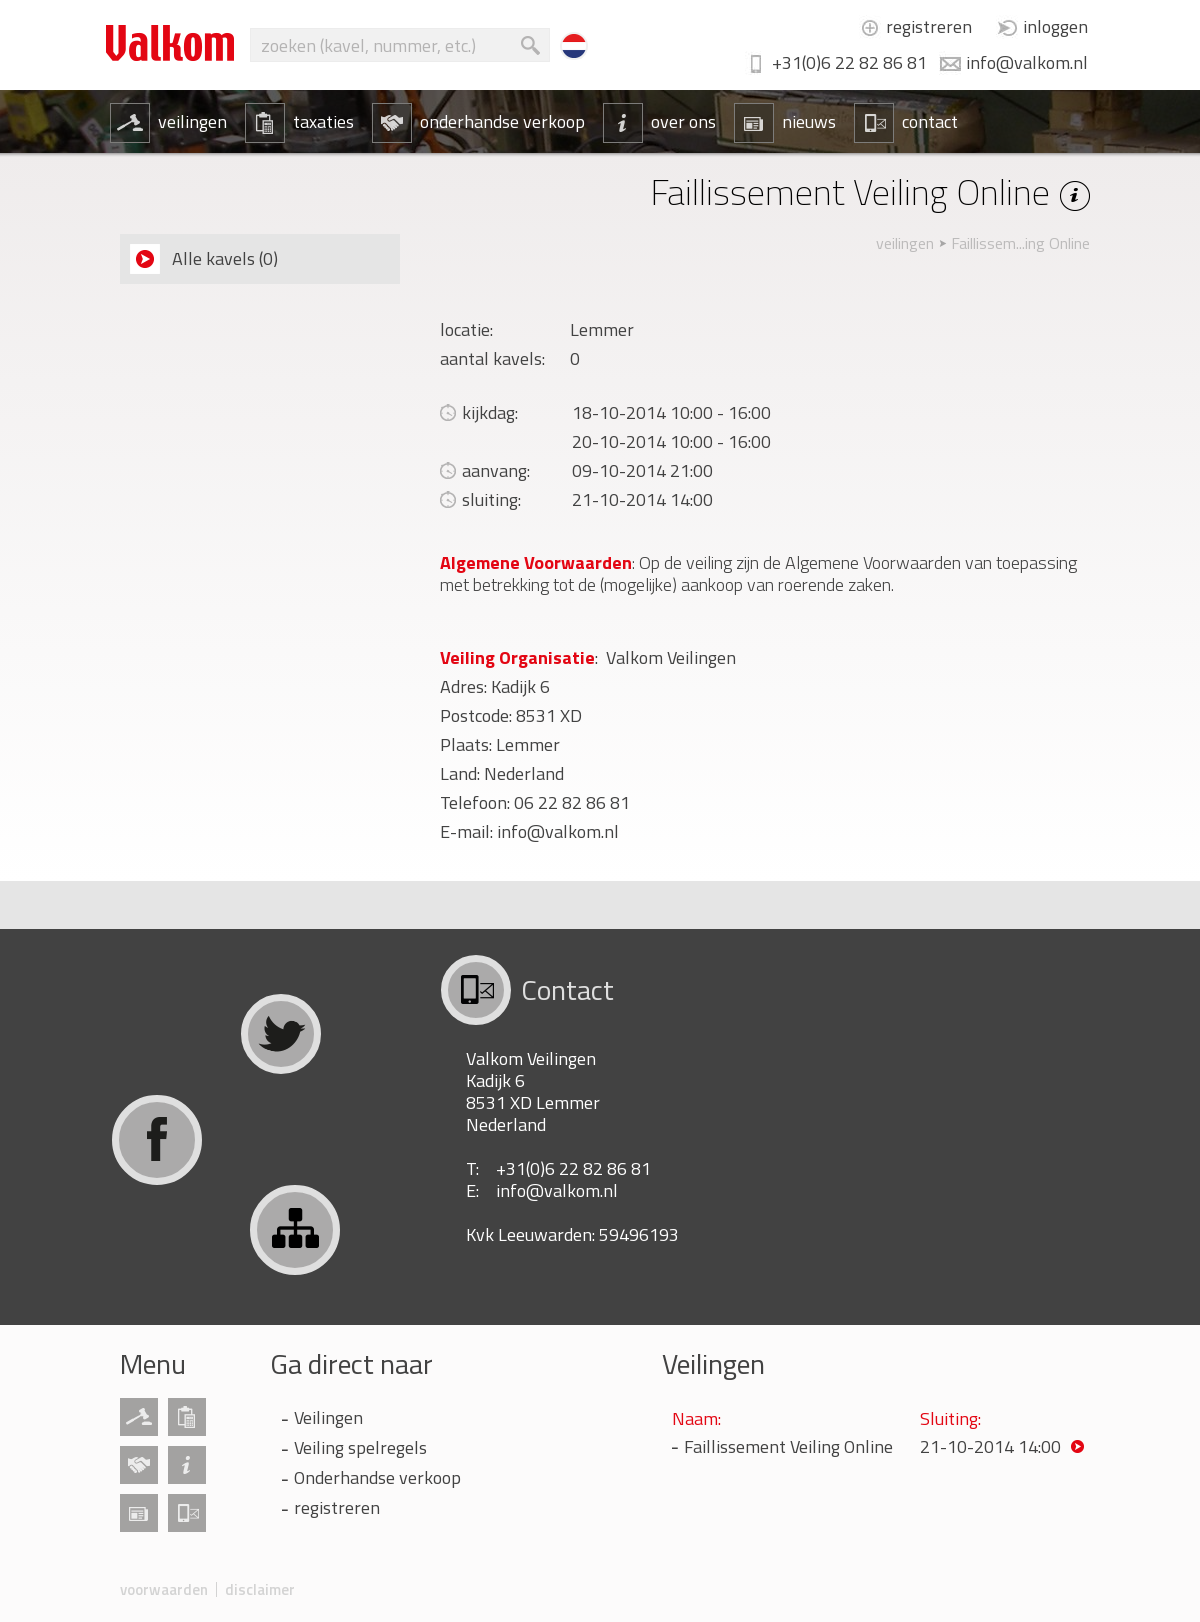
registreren (929, 26)
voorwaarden (164, 1589)
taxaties (299, 122)
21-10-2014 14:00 (990, 1446)
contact (906, 122)
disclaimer (260, 1589)
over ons (659, 122)
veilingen (168, 122)
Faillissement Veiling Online (788, 1446)
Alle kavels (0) (204, 259)
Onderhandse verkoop (377, 1477)
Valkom (170, 43)
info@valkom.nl (1027, 62)
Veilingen (328, 1417)
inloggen (1055, 26)
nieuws (785, 122)
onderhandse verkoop (478, 122)
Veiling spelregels (360, 1447)
